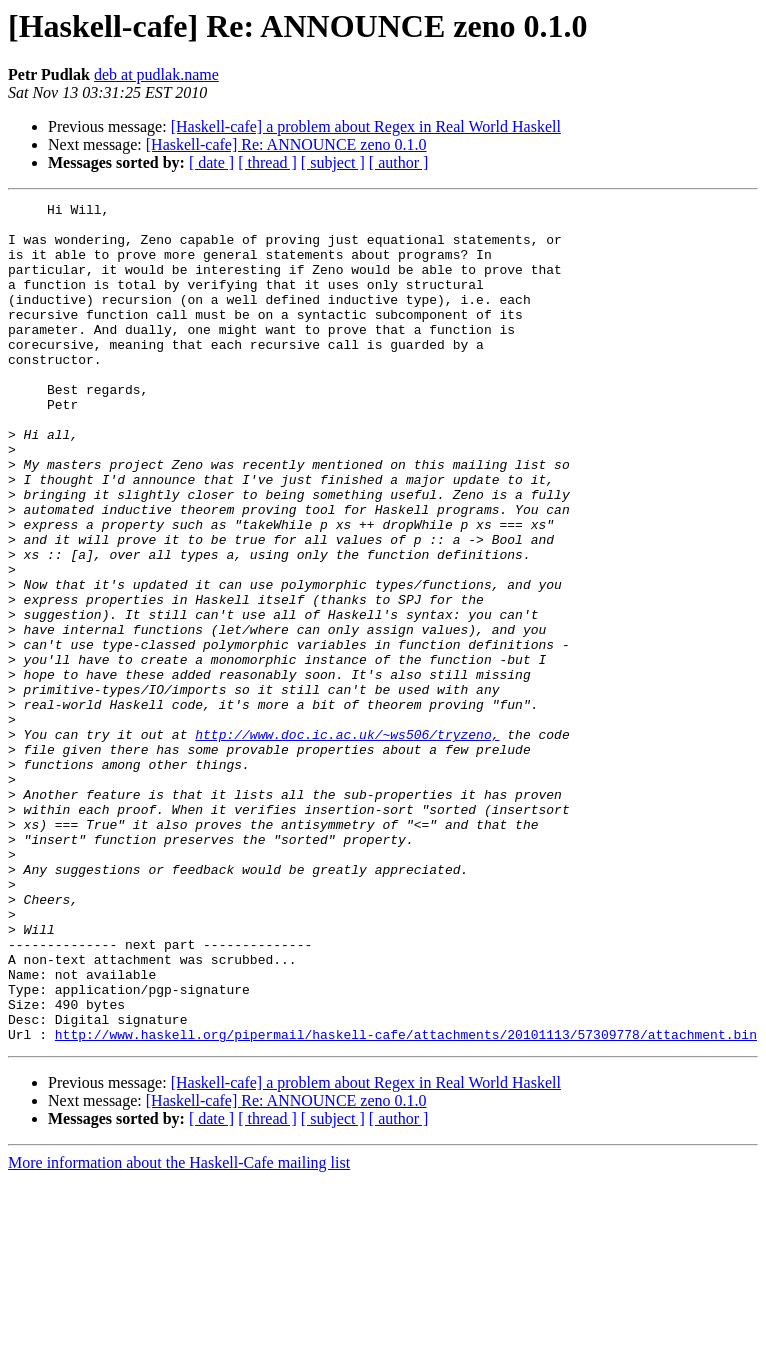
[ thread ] (267, 162)
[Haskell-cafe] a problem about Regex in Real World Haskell (366, 126)
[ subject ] (333, 162)
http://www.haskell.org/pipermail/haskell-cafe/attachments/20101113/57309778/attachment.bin (406, 1202)
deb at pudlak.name (156, 74)
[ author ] (399, 162)
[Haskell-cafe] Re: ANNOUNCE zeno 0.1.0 (286, 144)
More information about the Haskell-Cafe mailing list (179, 1330)
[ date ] (211, 162)
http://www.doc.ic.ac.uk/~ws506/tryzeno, (347, 842)
